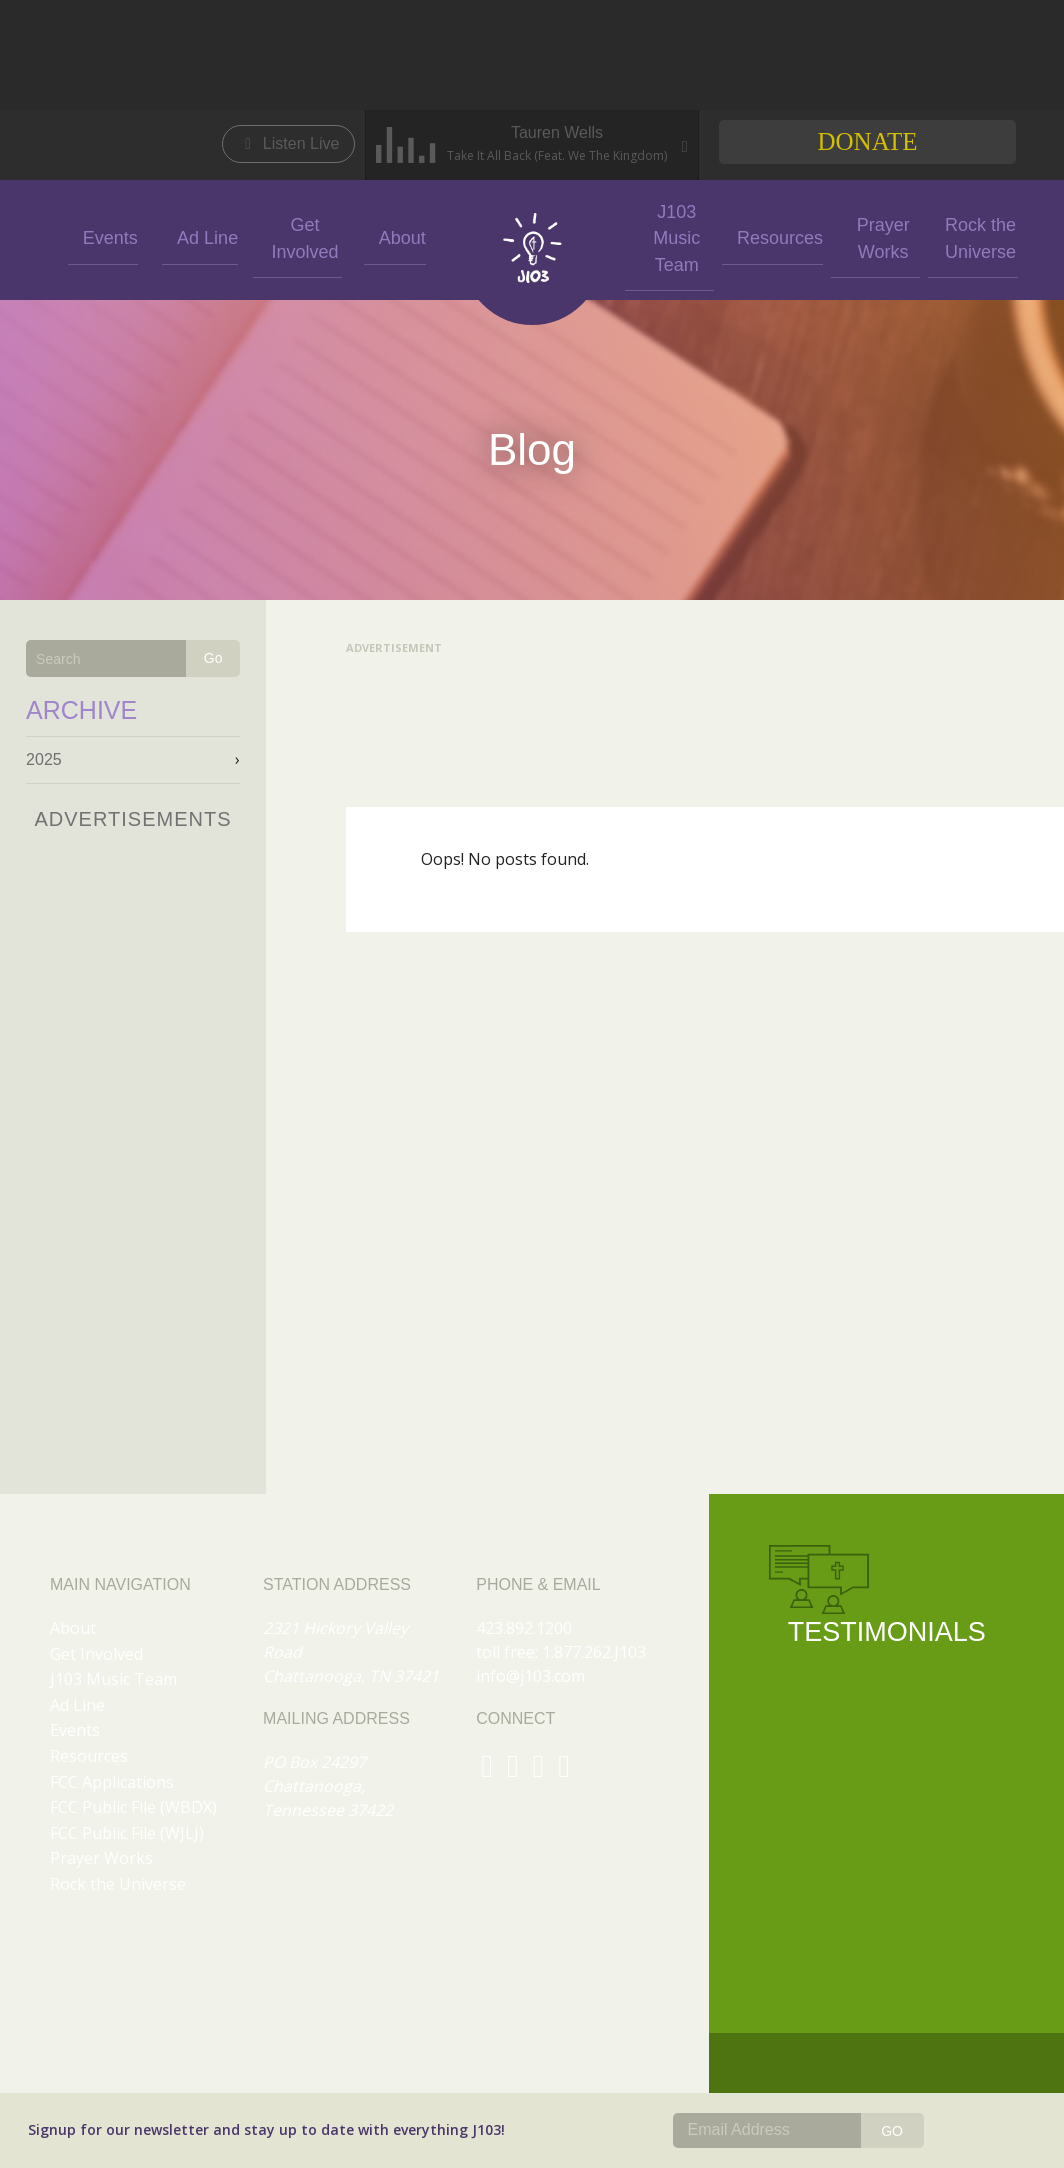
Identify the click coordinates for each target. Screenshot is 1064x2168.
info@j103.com (530, 1676)
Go (213, 658)
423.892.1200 (524, 1628)
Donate (867, 141)
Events (102, 236)
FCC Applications (112, 1782)
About (395, 236)
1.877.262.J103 (594, 1652)
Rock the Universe (961, 236)
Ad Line (200, 236)
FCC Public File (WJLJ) (127, 1833)
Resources (766, 236)
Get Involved (298, 236)
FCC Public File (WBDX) (133, 1807)
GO (892, 2131)
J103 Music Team (669, 236)
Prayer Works (863, 236)
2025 (44, 759)
